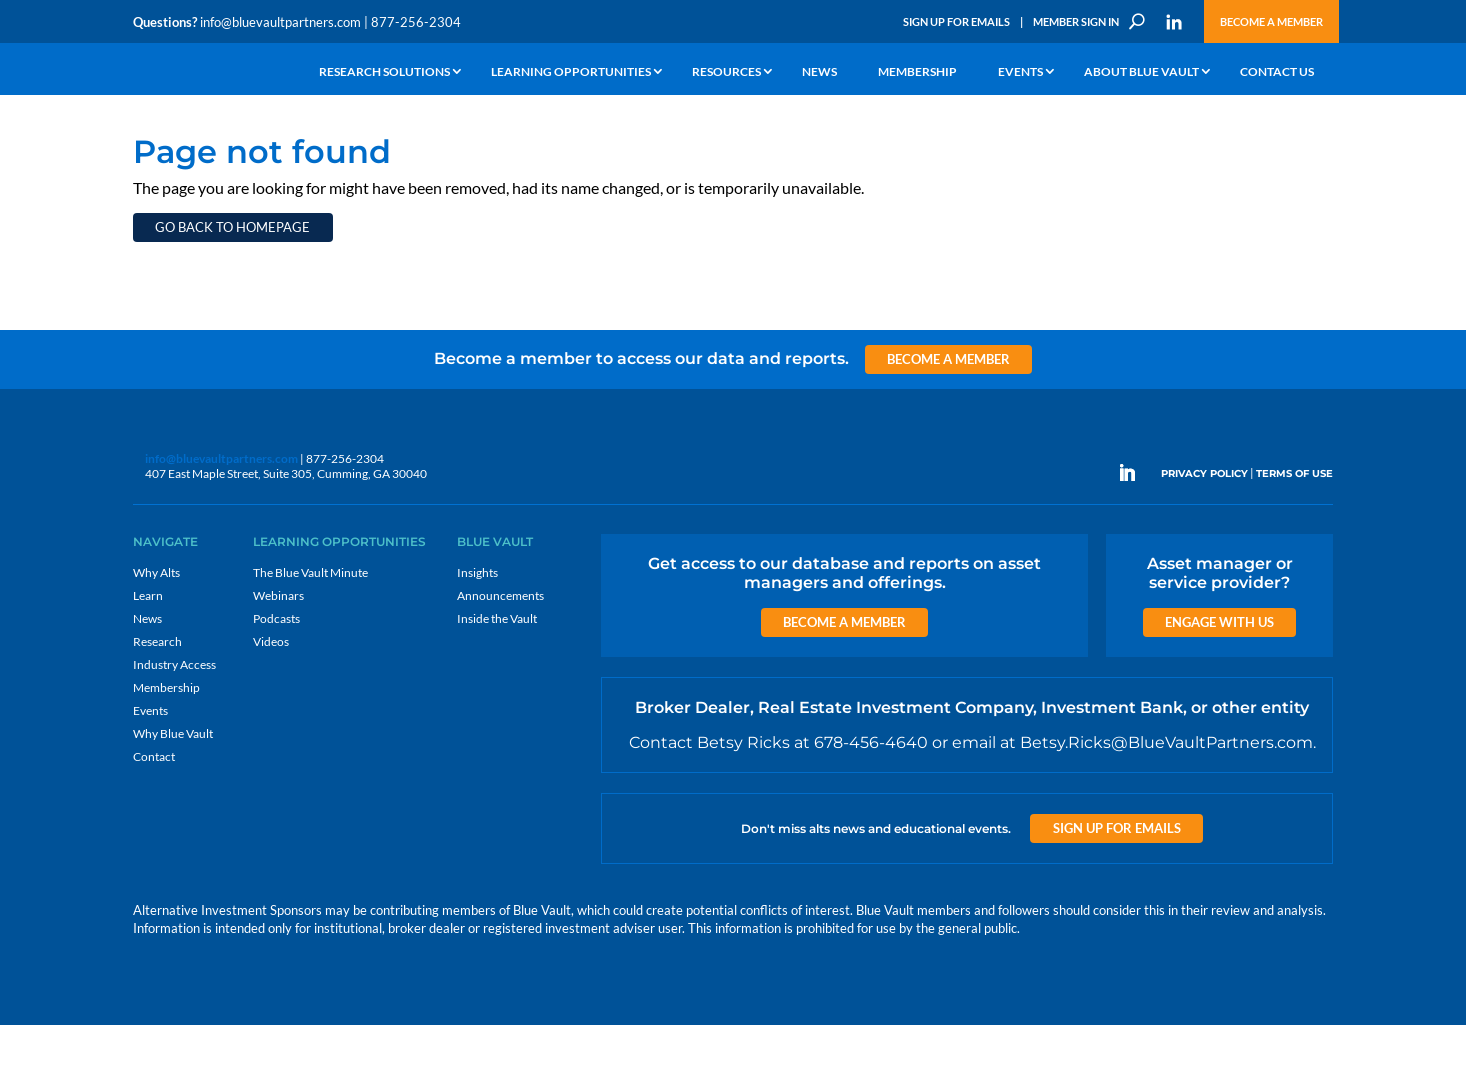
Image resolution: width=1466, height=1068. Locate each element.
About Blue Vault (1141, 72)
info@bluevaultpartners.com (280, 22)
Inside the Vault (497, 661)
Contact (154, 799)
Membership (917, 72)
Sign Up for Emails (956, 21)
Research (157, 684)
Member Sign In (1076, 21)
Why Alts (156, 615)
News (819, 72)
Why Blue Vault (173, 776)
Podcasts (276, 661)
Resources (726, 72)
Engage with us (1219, 665)
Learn (148, 638)
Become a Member (1271, 21)
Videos (271, 684)
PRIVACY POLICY (1204, 516)
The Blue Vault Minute (310, 615)
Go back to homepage (232, 270)
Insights (477, 615)
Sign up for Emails (1117, 871)
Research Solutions (384, 72)
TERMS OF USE (1294, 516)
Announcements (500, 638)
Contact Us (1277, 72)
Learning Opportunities (571, 72)
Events (1020, 72)
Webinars (278, 638)
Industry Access (174, 707)
